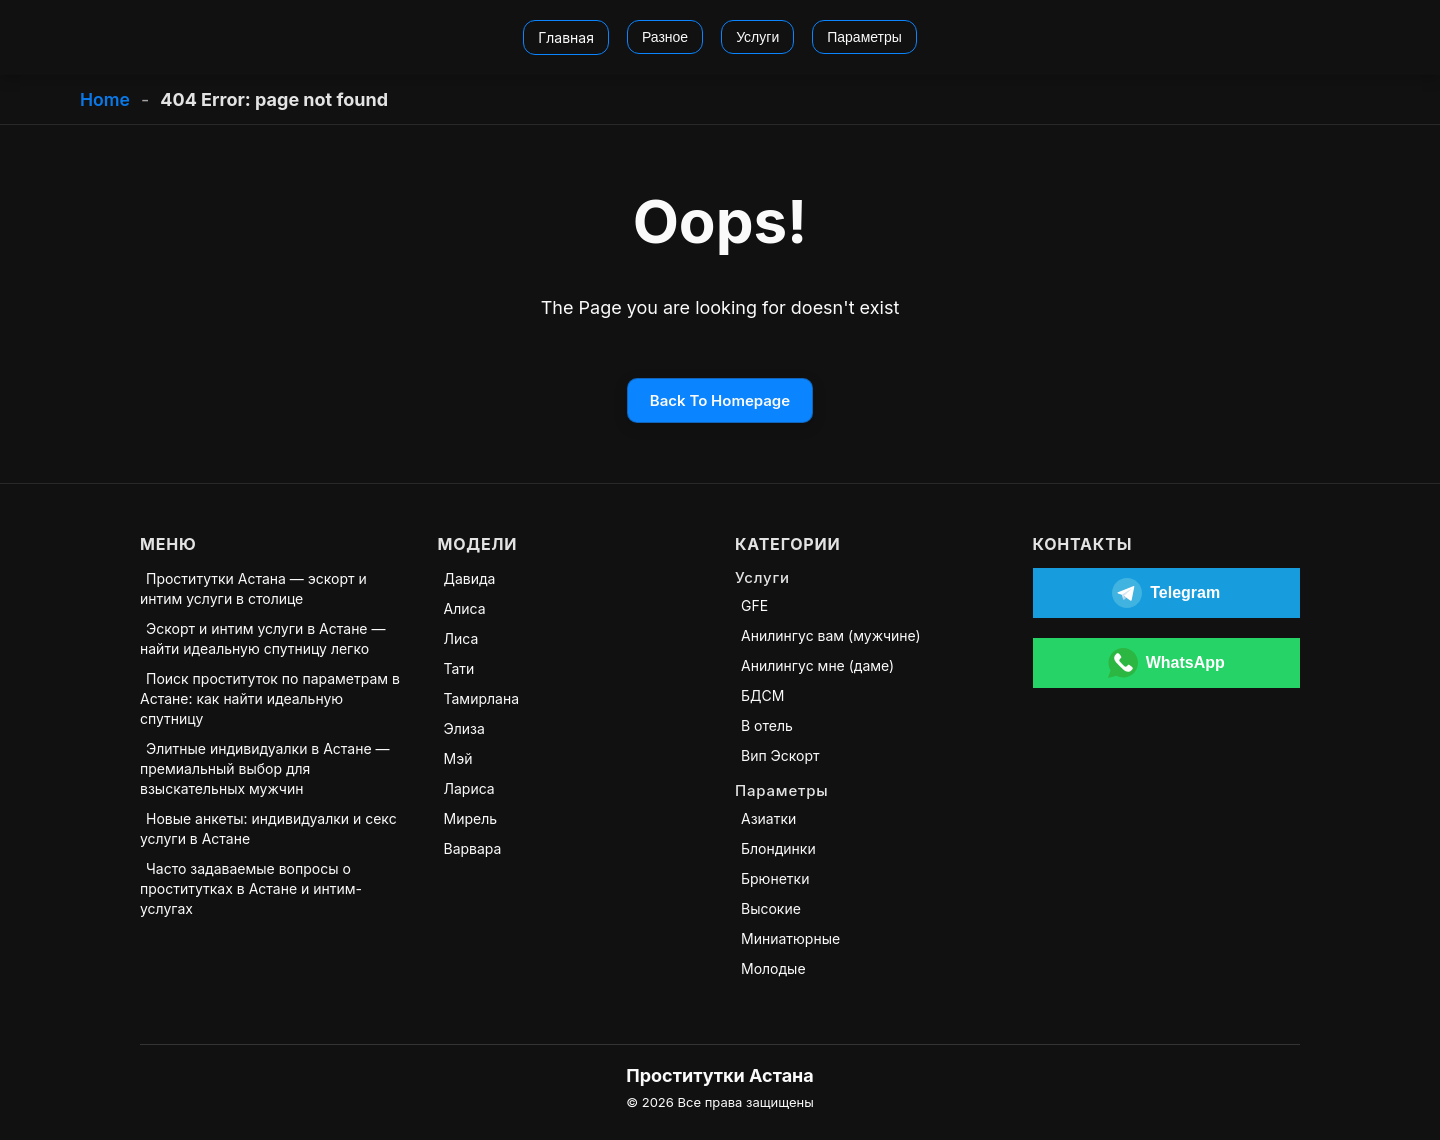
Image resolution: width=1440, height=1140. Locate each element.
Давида (470, 578)
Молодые (773, 968)
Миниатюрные (790, 938)
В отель (767, 725)
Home (105, 99)
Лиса (461, 638)
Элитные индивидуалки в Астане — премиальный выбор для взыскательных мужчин (265, 768)
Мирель (471, 818)
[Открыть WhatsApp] (1167, 663)
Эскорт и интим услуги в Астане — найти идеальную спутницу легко (262, 638)
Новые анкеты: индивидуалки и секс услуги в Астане (268, 828)
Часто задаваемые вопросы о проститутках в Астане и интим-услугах (251, 888)
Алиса (465, 608)
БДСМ (762, 695)
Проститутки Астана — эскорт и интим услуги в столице (253, 588)
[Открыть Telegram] (1167, 593)
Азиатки (768, 818)
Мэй (458, 758)
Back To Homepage (720, 400)
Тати (459, 668)
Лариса (469, 788)
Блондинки (778, 848)
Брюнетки (775, 878)
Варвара (473, 848)
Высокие (771, 908)
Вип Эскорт (780, 755)
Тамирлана (482, 698)
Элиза (464, 728)
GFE (754, 605)
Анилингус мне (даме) (817, 665)
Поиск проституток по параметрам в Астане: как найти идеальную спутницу (270, 698)
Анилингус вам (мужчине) (831, 635)
